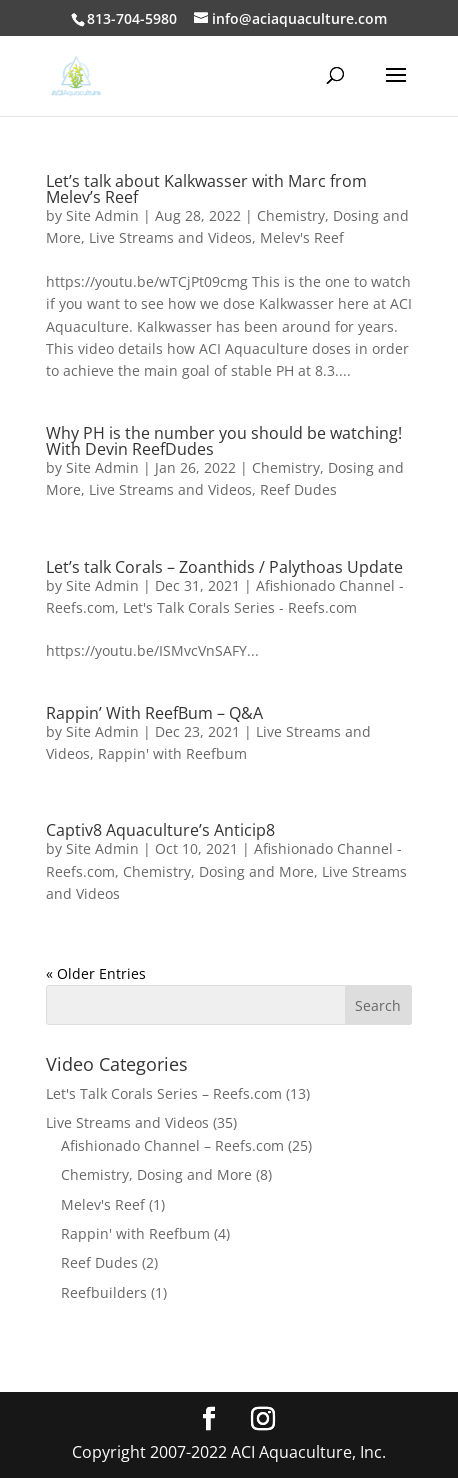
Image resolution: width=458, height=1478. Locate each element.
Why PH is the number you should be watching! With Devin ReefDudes (224, 441)
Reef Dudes (298, 489)
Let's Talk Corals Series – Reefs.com (164, 1093)
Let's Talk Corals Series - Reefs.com (240, 607)
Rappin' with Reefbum (172, 753)
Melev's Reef (302, 237)
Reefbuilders (104, 1292)
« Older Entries (96, 973)
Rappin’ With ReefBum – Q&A (154, 713)
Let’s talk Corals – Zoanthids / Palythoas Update (224, 567)
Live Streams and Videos (170, 237)
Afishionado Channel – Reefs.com (172, 1145)
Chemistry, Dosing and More (218, 871)
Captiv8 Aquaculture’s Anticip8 (160, 830)
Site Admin (102, 215)
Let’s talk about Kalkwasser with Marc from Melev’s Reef (206, 189)
